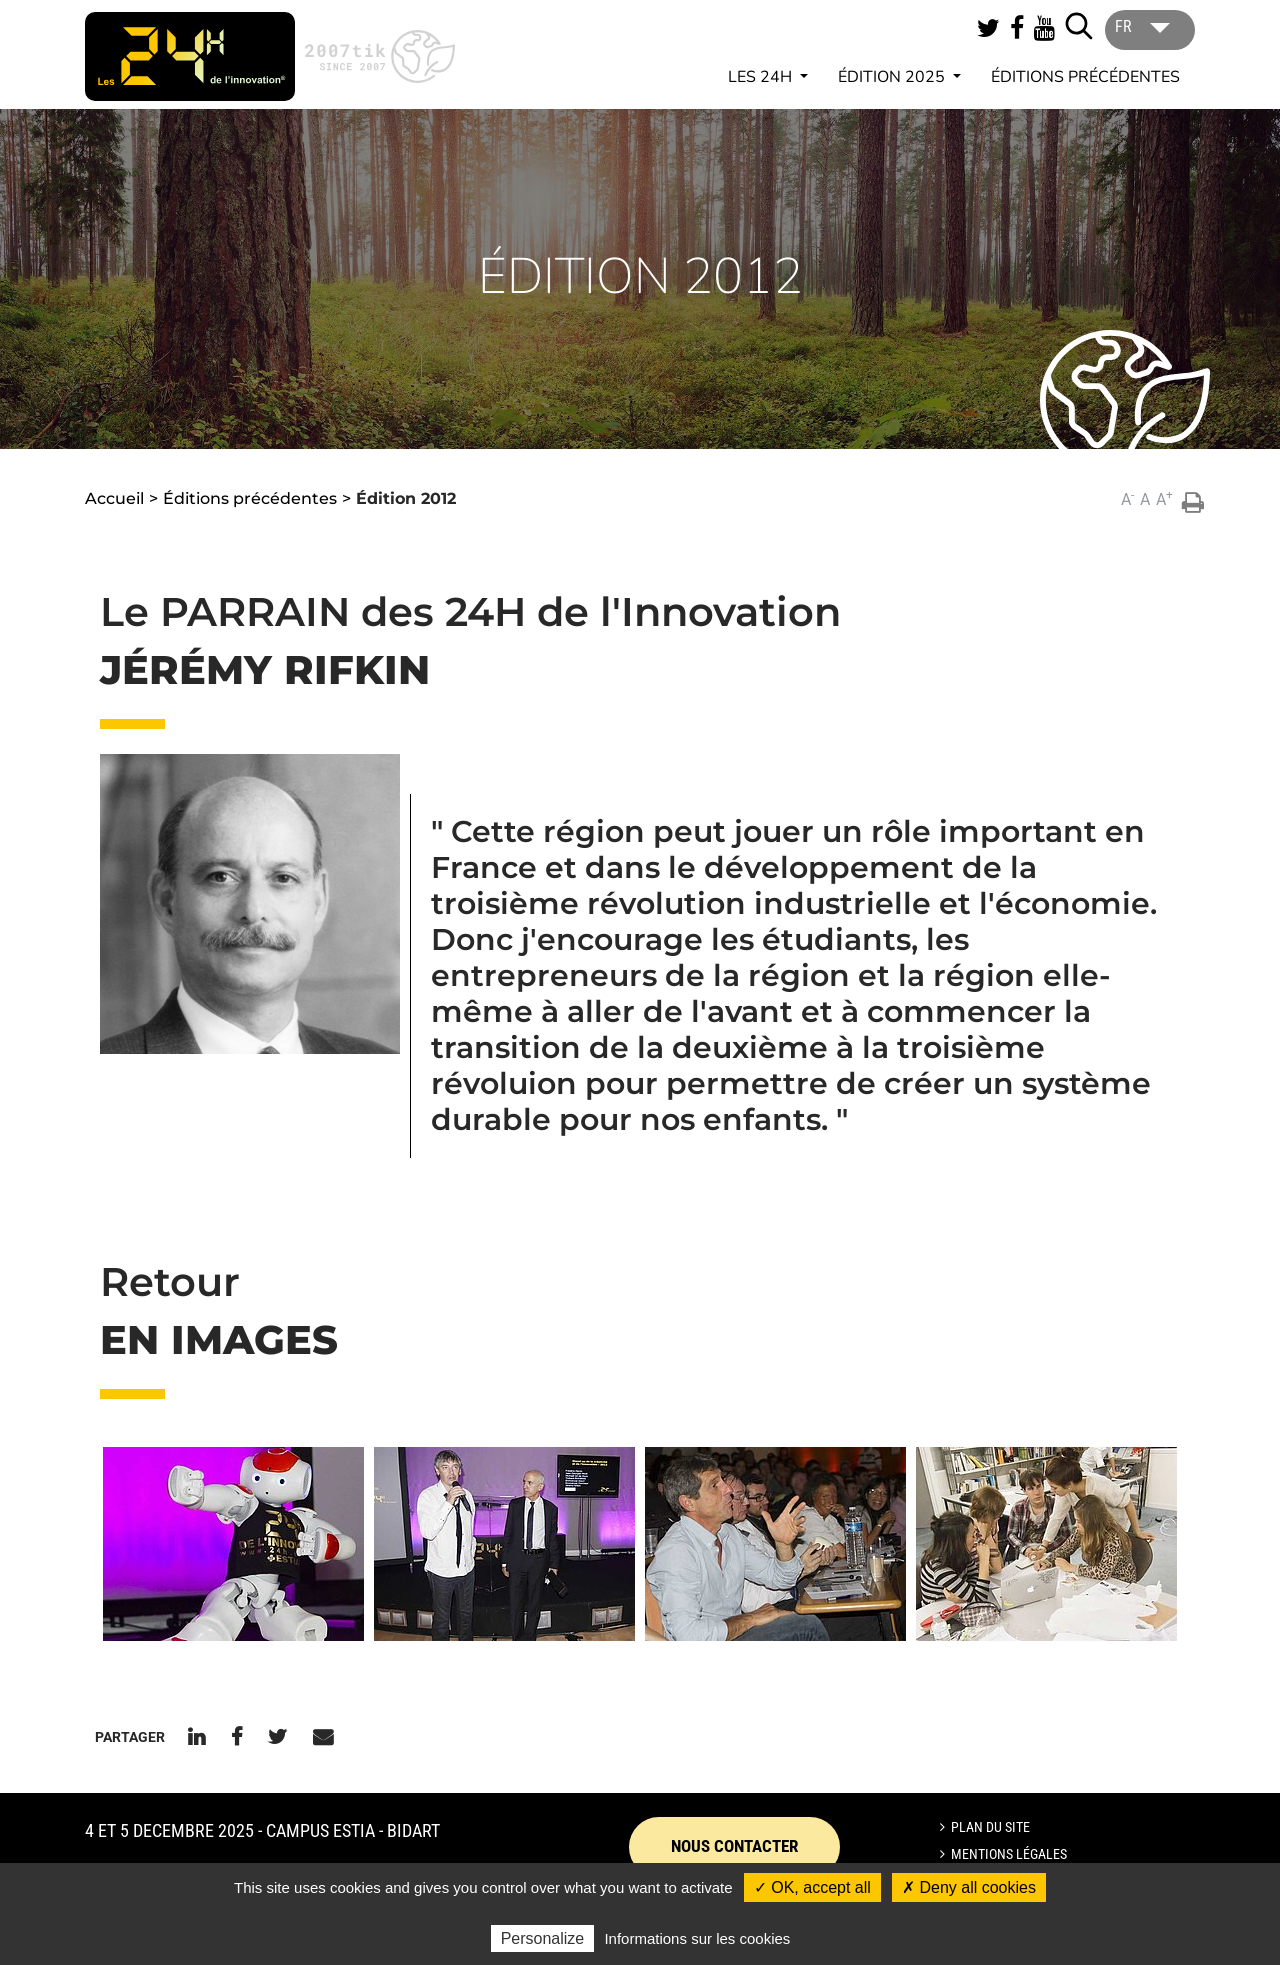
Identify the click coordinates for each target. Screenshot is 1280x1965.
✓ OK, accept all (812, 1887)
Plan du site (990, 1827)
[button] (233, 1544)
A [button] (1127, 498)
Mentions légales (1009, 1854)
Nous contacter (734, 1846)
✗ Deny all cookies (969, 1887)
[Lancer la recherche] (1079, 26)
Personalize (543, 1938)
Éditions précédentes (1085, 77)
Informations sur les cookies (697, 1938)
